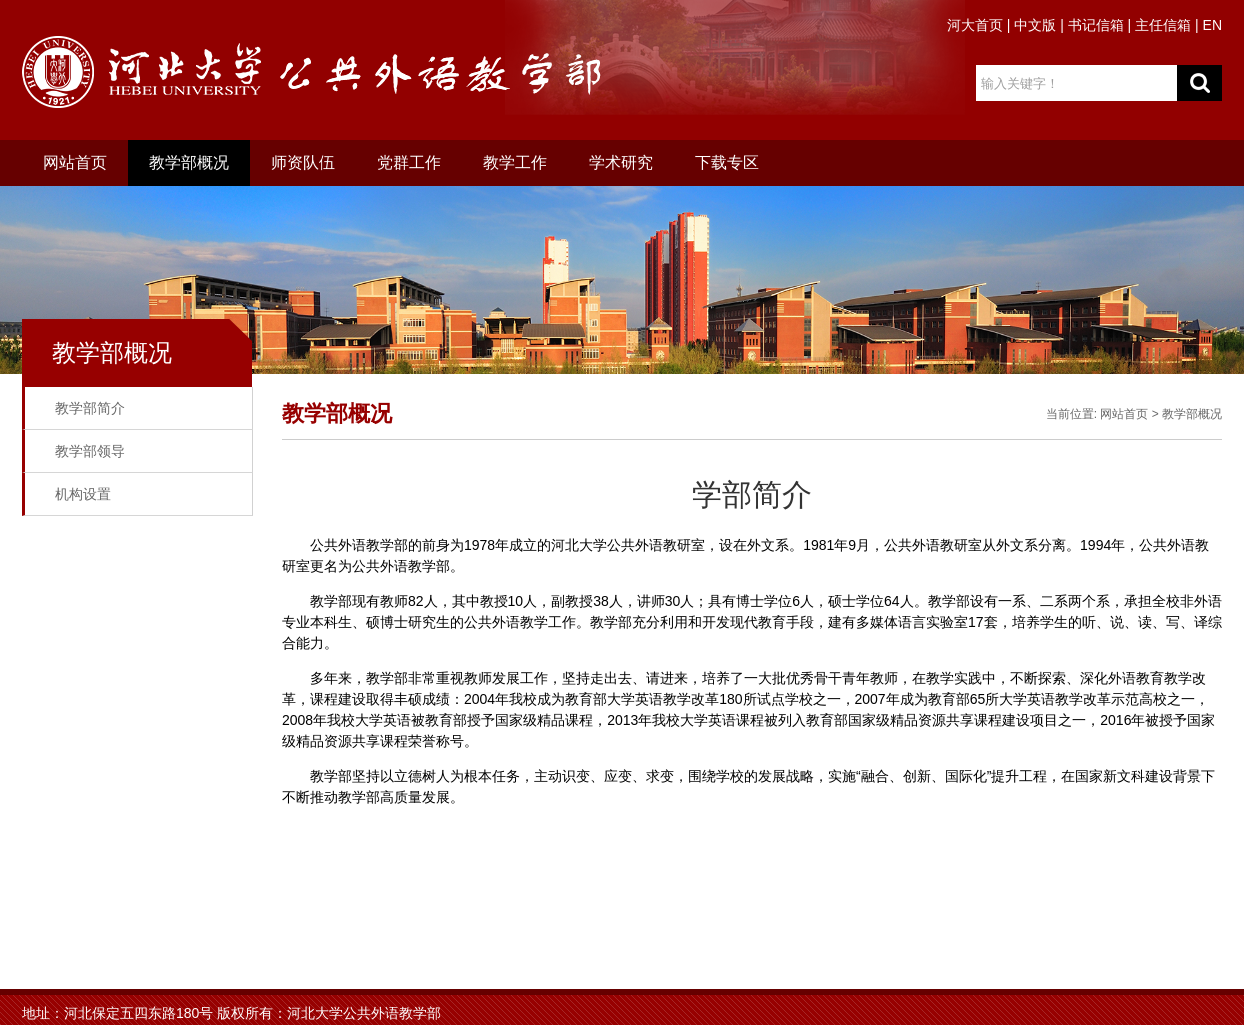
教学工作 (515, 162)
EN (1212, 25)
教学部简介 (90, 408)
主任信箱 (1163, 25)
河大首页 (975, 25)
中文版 (1035, 25)
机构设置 (83, 494)
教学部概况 (189, 162)
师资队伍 (303, 162)
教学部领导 (90, 451)
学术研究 (621, 162)
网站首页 (75, 162)
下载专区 (727, 162)
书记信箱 (1096, 25)
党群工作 (409, 162)
